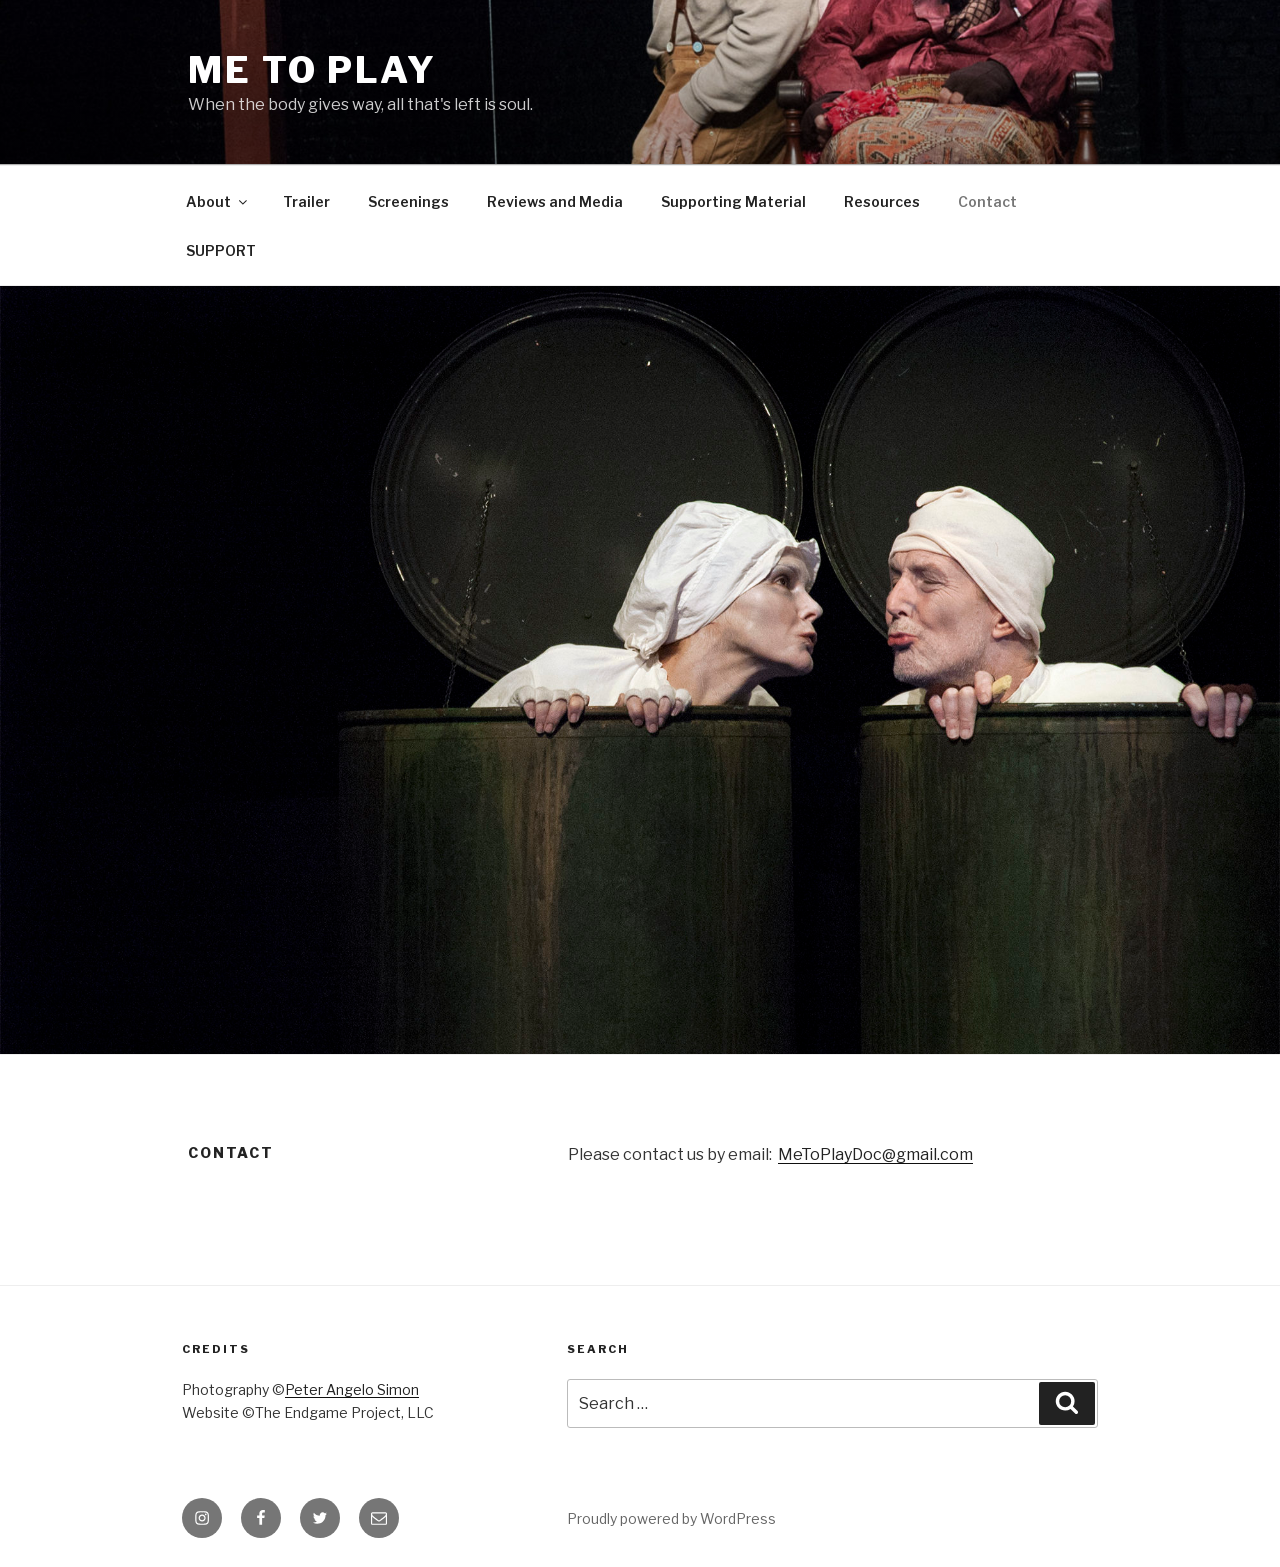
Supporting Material (733, 201)
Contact (987, 201)
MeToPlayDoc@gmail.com (875, 1154)
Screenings (408, 201)
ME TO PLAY (312, 70)
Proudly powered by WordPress (671, 1518)
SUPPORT (221, 250)
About (218, 201)
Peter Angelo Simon (352, 1389)
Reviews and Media (555, 201)
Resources (882, 201)
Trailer (306, 201)
